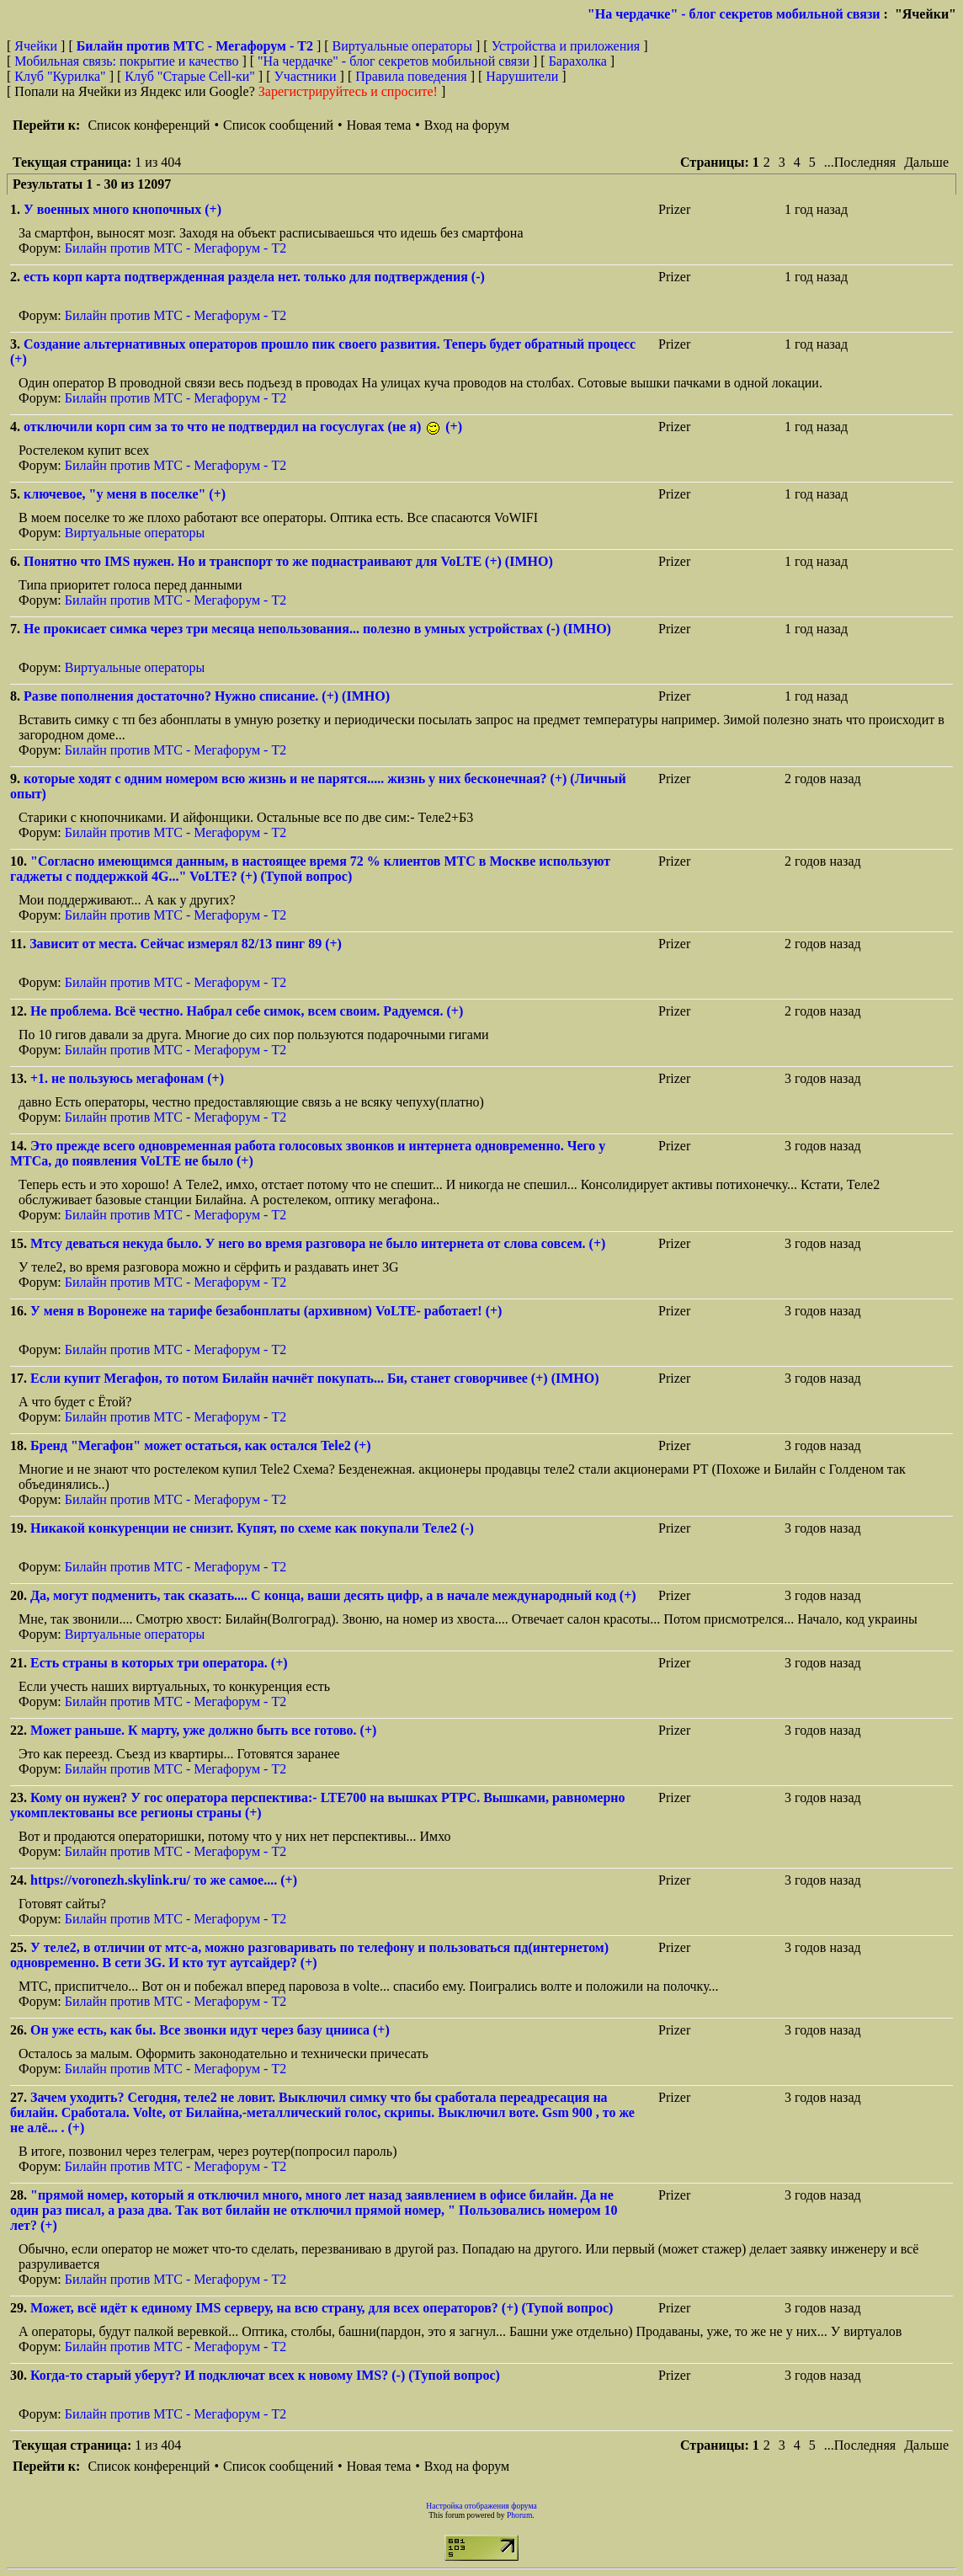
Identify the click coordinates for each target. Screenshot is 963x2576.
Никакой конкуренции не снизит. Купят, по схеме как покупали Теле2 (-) (252, 1528)
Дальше (926, 162)
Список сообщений (278, 125)
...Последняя (860, 162)
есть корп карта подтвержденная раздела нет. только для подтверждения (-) (254, 276)
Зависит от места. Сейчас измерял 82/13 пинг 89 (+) (185, 943)
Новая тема (379, 125)
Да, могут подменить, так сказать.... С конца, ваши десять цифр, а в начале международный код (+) (333, 1595)
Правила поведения (411, 76)
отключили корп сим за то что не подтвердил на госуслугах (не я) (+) (243, 426)
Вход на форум (466, 125)
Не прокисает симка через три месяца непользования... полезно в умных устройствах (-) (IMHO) (317, 628)
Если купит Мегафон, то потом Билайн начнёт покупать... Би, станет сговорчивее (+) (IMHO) (314, 1378)
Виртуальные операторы (402, 46)
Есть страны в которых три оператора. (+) (159, 1663)
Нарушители (522, 76)
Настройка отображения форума (481, 2505)
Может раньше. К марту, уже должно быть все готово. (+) (203, 1730)
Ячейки (37, 46)
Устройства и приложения (566, 46)
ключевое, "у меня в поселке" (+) (125, 494)
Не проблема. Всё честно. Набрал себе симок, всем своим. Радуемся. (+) (246, 1011)
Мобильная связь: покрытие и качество (126, 61)
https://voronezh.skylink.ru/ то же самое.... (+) (163, 1880)
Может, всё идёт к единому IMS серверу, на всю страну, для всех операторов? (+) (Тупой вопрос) (321, 2308)
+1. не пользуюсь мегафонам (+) (127, 1078)
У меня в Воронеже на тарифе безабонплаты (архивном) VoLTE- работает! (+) (266, 1311)
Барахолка (578, 61)
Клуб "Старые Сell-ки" (190, 76)
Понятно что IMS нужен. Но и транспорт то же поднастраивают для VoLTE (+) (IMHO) (288, 561)
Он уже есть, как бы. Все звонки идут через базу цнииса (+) (210, 2030)
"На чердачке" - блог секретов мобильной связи (734, 14)
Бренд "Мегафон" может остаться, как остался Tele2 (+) (200, 1445)
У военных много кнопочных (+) (122, 209)
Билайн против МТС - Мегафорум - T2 (175, 248)
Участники (305, 76)
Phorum (519, 2515)
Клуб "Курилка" (59, 76)
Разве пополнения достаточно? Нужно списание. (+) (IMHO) (207, 696)
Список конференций (149, 125)
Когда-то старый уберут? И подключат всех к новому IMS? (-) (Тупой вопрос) (265, 2375)
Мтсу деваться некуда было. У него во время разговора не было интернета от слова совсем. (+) (317, 1243)
